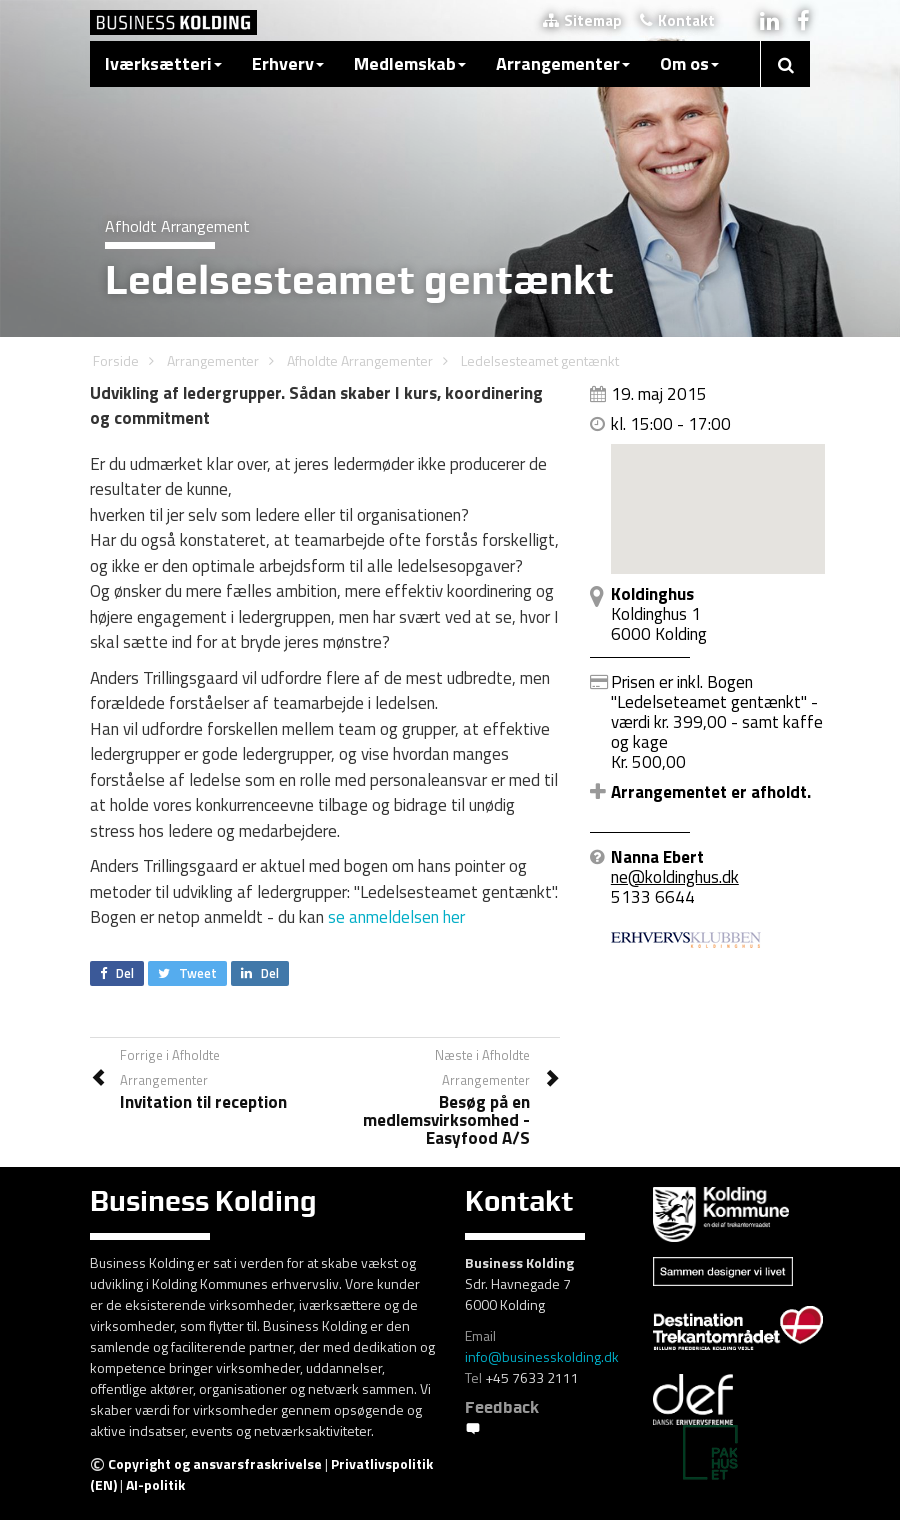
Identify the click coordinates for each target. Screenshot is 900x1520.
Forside (116, 360)
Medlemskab (410, 63)
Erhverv (288, 63)
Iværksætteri (163, 63)
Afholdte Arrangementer (360, 360)
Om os (689, 63)
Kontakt (677, 20)
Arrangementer (563, 63)
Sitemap (582, 20)
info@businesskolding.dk (542, 1356)
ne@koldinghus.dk (675, 877)
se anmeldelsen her (396, 917)
